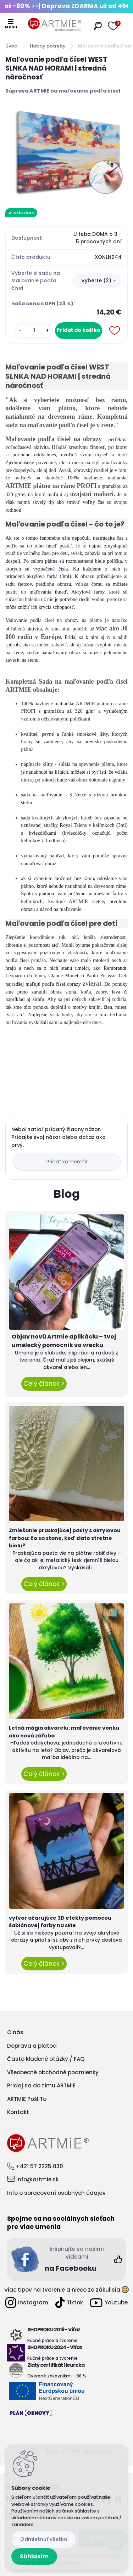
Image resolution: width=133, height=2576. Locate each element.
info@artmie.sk (37, 2179)
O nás (15, 2032)
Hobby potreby (48, 46)
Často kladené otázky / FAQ (45, 2059)
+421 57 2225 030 (39, 2166)
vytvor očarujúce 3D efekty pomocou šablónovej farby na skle (60, 1921)
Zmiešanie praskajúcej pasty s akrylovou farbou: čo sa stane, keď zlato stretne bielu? (65, 1538)
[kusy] (34, 331)
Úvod (11, 46)
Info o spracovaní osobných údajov (56, 2193)
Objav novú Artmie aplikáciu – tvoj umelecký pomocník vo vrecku (64, 1340)
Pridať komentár (67, 1161)
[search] (98, 26)
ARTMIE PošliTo (26, 2099)
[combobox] (97, 280)
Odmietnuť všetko (43, 2539)
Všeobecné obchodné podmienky (53, 2072)
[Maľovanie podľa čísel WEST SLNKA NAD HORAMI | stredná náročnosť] (66, 151)
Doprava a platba (32, 2045)
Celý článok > (44, 1383)
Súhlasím (34, 2556)
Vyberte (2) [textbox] (96, 280)
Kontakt (18, 2112)
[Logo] (54, 25)
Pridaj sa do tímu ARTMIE (41, 2085)
